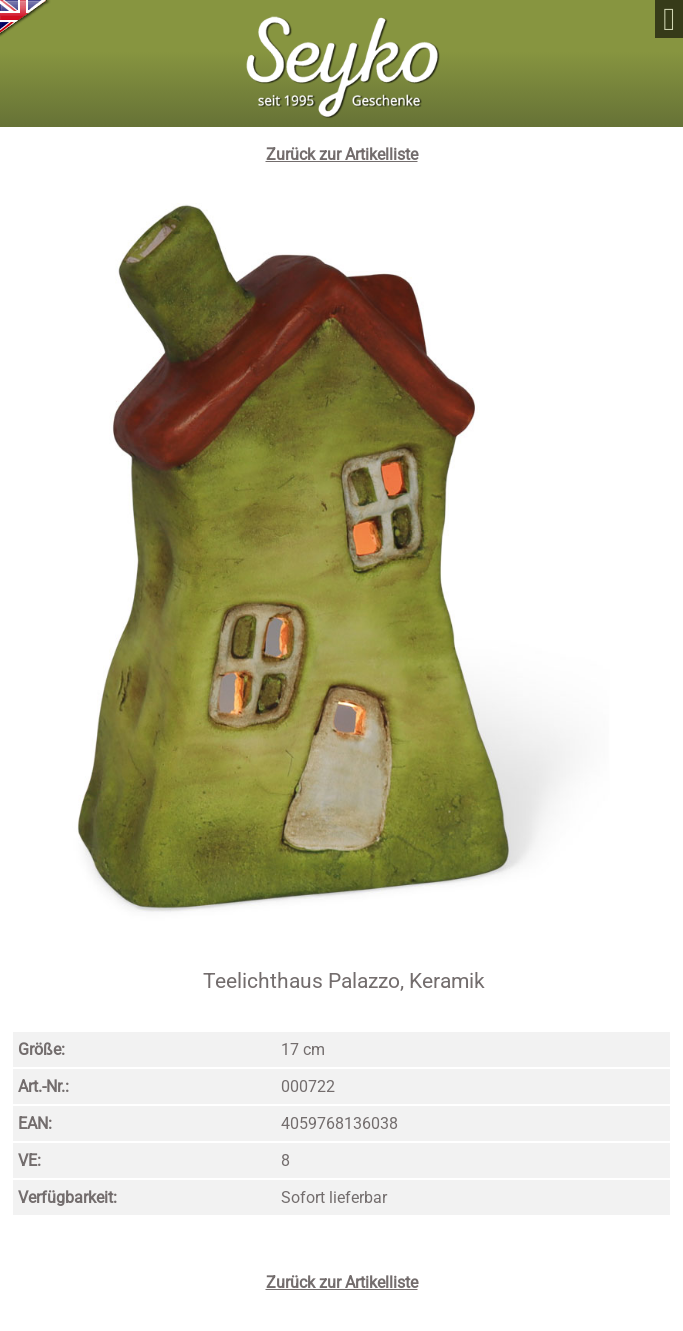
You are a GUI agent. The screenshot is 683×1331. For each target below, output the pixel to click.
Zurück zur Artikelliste (342, 154)
